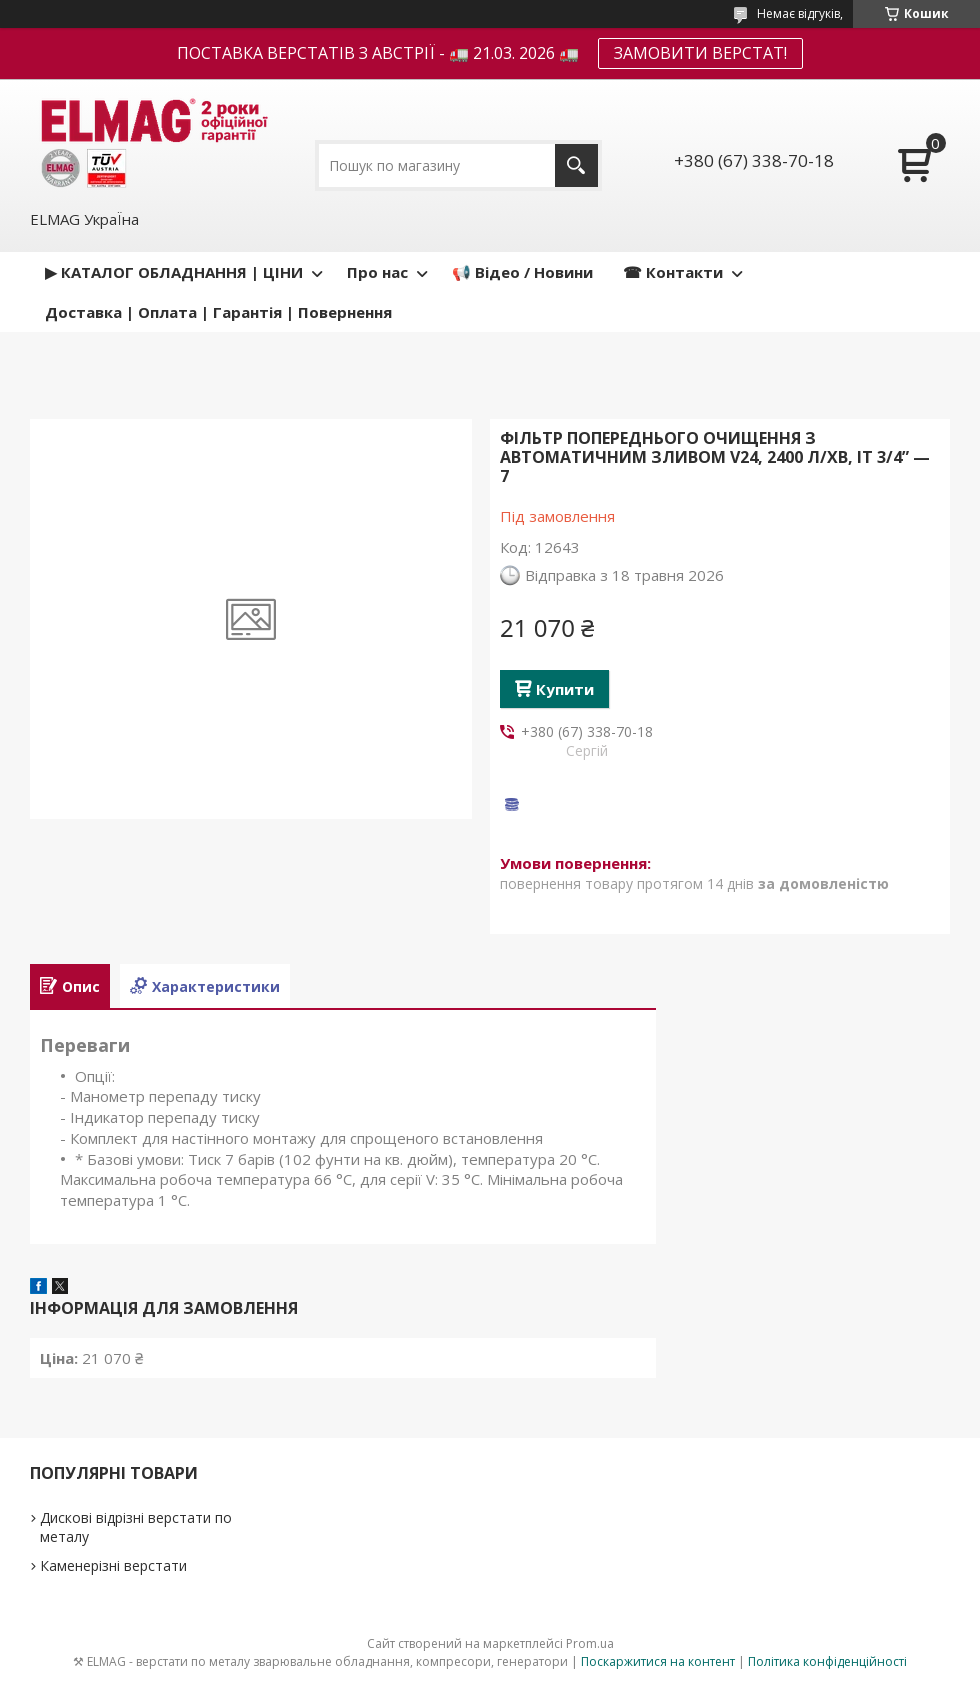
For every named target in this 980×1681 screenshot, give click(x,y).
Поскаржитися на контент (658, 1661)
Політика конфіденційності (827, 1661)
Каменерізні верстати (113, 1565)
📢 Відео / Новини (522, 272)
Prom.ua (590, 1643)
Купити (565, 689)
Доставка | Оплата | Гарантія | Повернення (218, 312)
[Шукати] (576, 165)
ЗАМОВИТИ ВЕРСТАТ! (700, 53)
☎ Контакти (673, 272)
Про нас (377, 272)
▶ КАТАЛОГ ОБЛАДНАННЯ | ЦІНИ (174, 272)
